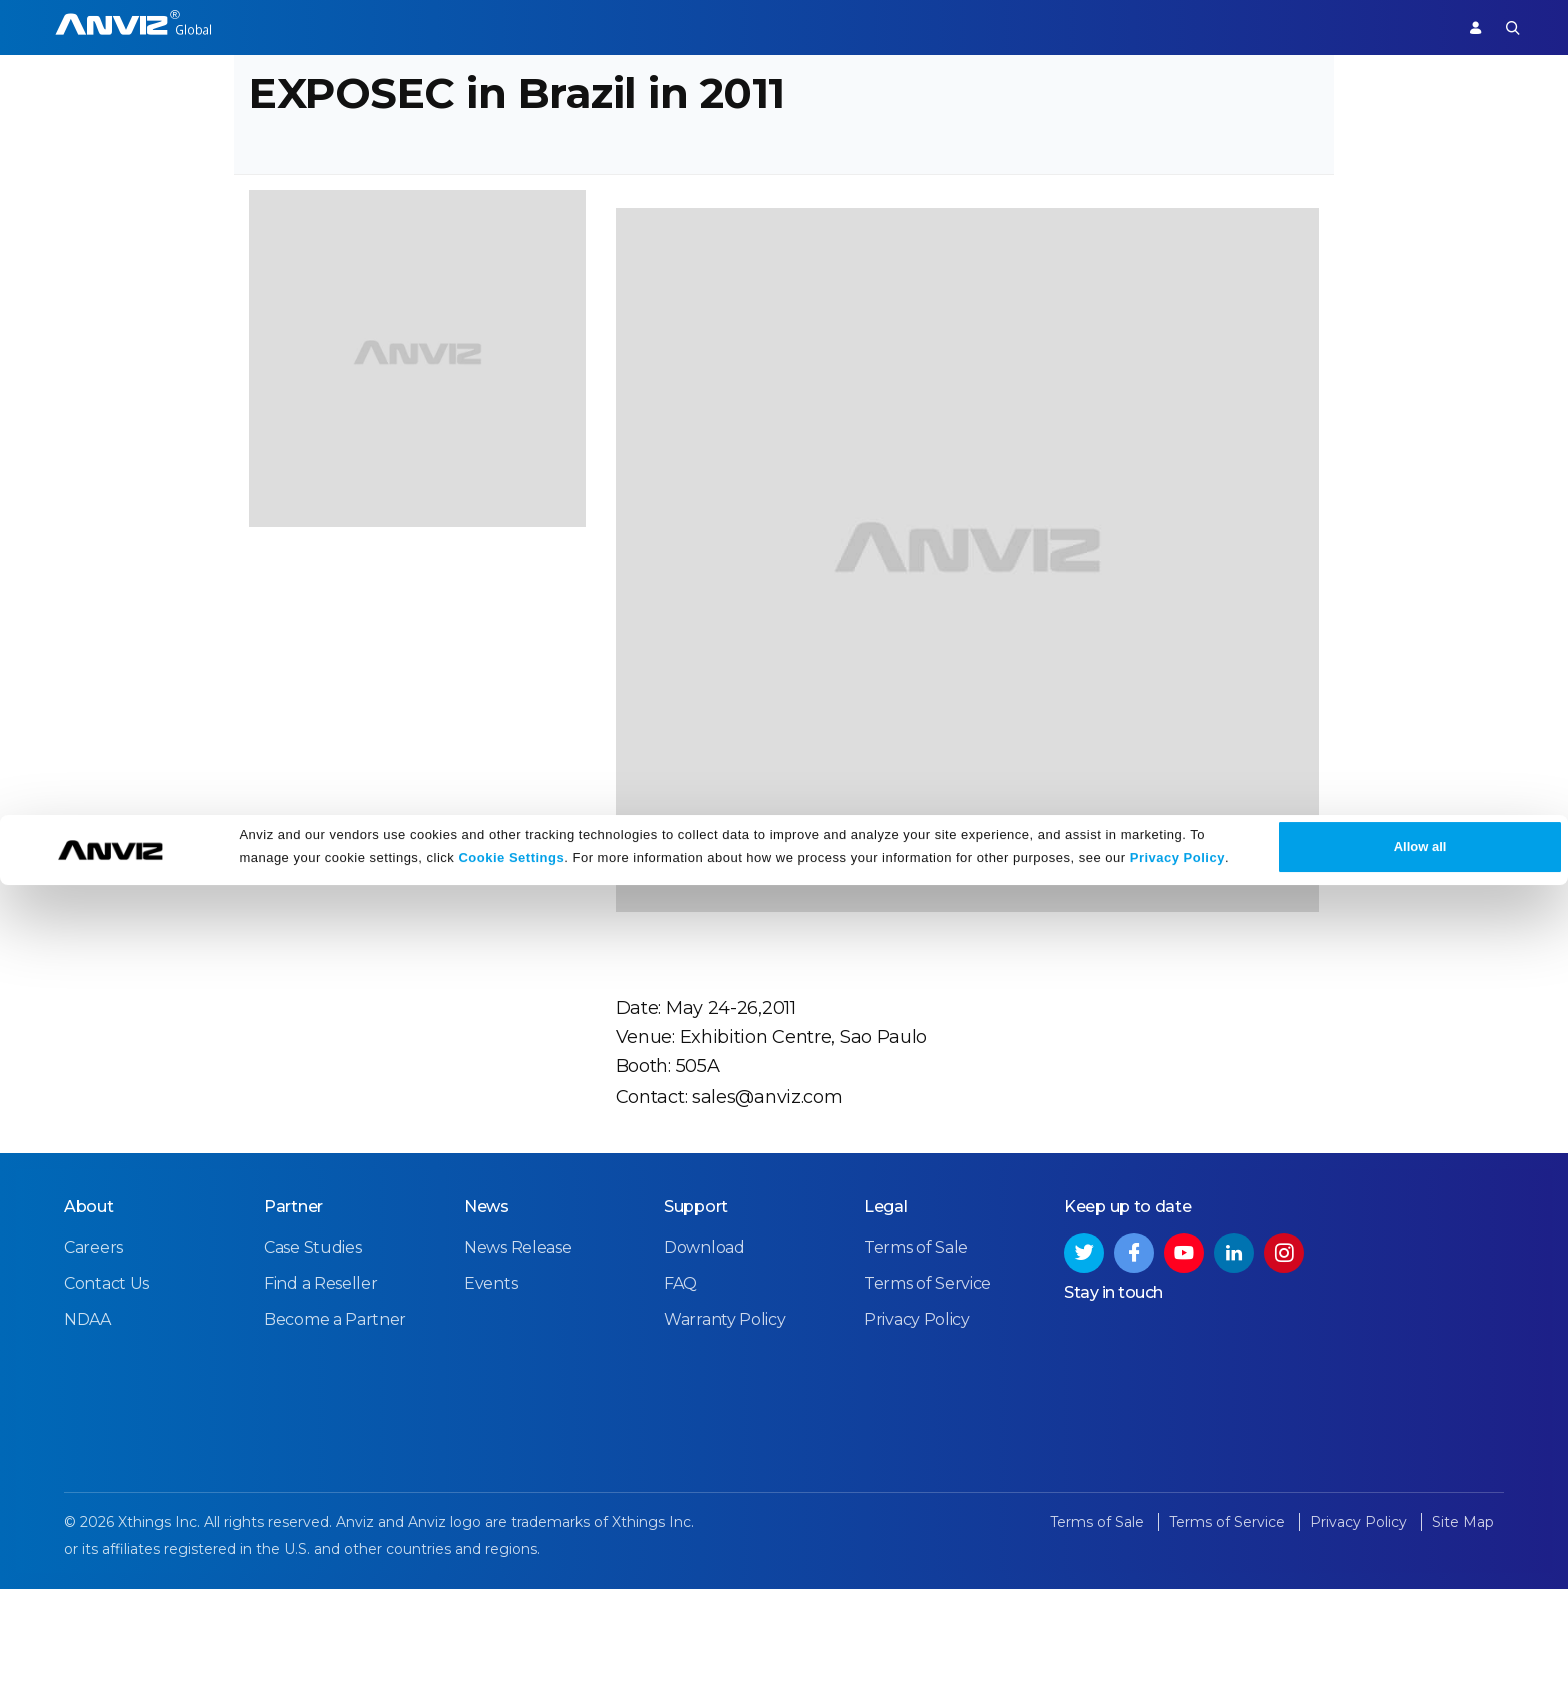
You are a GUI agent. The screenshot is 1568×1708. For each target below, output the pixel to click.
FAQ (680, 1418)
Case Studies (312, 1382)
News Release (517, 1382)
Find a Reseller (321, 1418)
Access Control (295, 27)
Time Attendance (436, 27)
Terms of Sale (916, 1382)
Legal (886, 1341)
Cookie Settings (511, 1680)
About (89, 1341)
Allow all (1420, 1669)
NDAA (87, 1454)
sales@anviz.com (762, 1199)
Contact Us (106, 1418)
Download (704, 1382)
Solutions (557, 27)
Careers (93, 1382)
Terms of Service (927, 1418)
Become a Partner (335, 1454)
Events (490, 1418)
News (486, 1341)
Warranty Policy (725, 1454)
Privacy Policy (1177, 1680)
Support (1400, 27)
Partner (646, 27)
